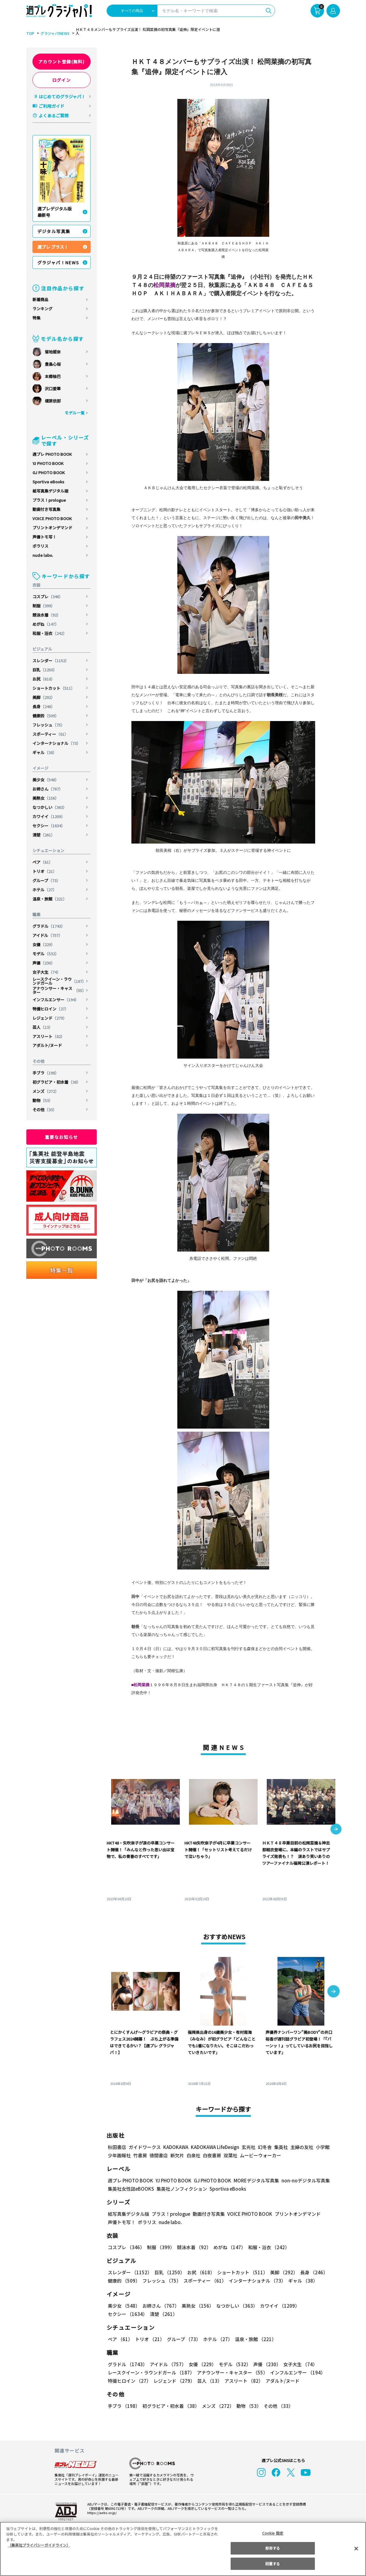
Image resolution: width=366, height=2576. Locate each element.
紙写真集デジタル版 (50, 491)
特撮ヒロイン (50, 1009)
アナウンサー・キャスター (59, 990)
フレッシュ (48, 725)
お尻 (43, 679)
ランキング (42, 309)
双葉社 (230, 2155)
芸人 (42, 1027)
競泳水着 (46, 615)
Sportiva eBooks (48, 482)
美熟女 (45, 798)
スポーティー (50, 734)
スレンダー (51, 660)
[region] (183, 2549)
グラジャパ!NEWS (54, 33)
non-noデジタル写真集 (301, 2180)
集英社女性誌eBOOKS (130, 2188)
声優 (43, 963)
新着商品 (40, 299)
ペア (42, 862)
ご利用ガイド (51, 106)
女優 (43, 944)
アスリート (48, 1036)
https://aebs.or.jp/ (101, 2512)
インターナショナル (56, 743)
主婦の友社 (300, 2147)
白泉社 (193, 2155)
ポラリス (40, 546)
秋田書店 (117, 2147)
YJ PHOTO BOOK (48, 463)
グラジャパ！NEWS (58, 262)
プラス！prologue (49, 500)
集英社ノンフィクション (181, 2188)
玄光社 (248, 2147)
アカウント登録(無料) (61, 62)
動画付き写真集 (46, 509)
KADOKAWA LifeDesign (214, 2147)
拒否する (272, 2548)
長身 (43, 706)
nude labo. (42, 555)
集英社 (280, 2147)
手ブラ (45, 1073)
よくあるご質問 (54, 115)
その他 (44, 1109)
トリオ (44, 871)
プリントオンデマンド (52, 528)
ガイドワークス (145, 2147)
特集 (36, 318)
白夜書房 (212, 2155)
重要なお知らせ (61, 1137)
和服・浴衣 (49, 633)
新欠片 (177, 2155)
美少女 (45, 780)
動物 (42, 1100)
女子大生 (46, 972)
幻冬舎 (264, 2147)
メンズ (45, 1091)
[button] (336, 1829)
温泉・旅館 (49, 899)
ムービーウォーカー (260, 2155)
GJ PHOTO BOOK (48, 472)
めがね (45, 624)
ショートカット (53, 688)
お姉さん (47, 789)
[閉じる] (356, 2548)
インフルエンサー (55, 1000)
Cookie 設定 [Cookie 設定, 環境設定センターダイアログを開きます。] (272, 2533)
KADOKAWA (175, 2147)
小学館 (322, 2147)
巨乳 (45, 670)
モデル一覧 (74, 413)
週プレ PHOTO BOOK (52, 454)
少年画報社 (119, 2155)
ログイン (61, 80)
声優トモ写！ (44, 537)
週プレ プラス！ (52, 247)
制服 (43, 606)
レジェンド (49, 1018)
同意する (272, 2563)
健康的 (45, 716)
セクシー (49, 826)
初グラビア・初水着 (56, 1082)
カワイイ (49, 816)
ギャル (44, 752)
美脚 (43, 697)
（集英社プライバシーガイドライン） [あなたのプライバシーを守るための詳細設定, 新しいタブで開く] (39, 2545)
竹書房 (140, 2155)
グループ (46, 880)
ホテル (44, 890)
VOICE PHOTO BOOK (52, 518)
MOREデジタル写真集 (252, 2180)
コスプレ (47, 596)
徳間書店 (158, 2155)
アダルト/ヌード (47, 1045)
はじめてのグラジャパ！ (62, 96)
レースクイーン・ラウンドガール (59, 981)
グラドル (49, 926)
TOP (29, 33)
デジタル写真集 (53, 231)
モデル (45, 954)
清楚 (43, 835)
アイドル (47, 935)
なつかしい (49, 807)
